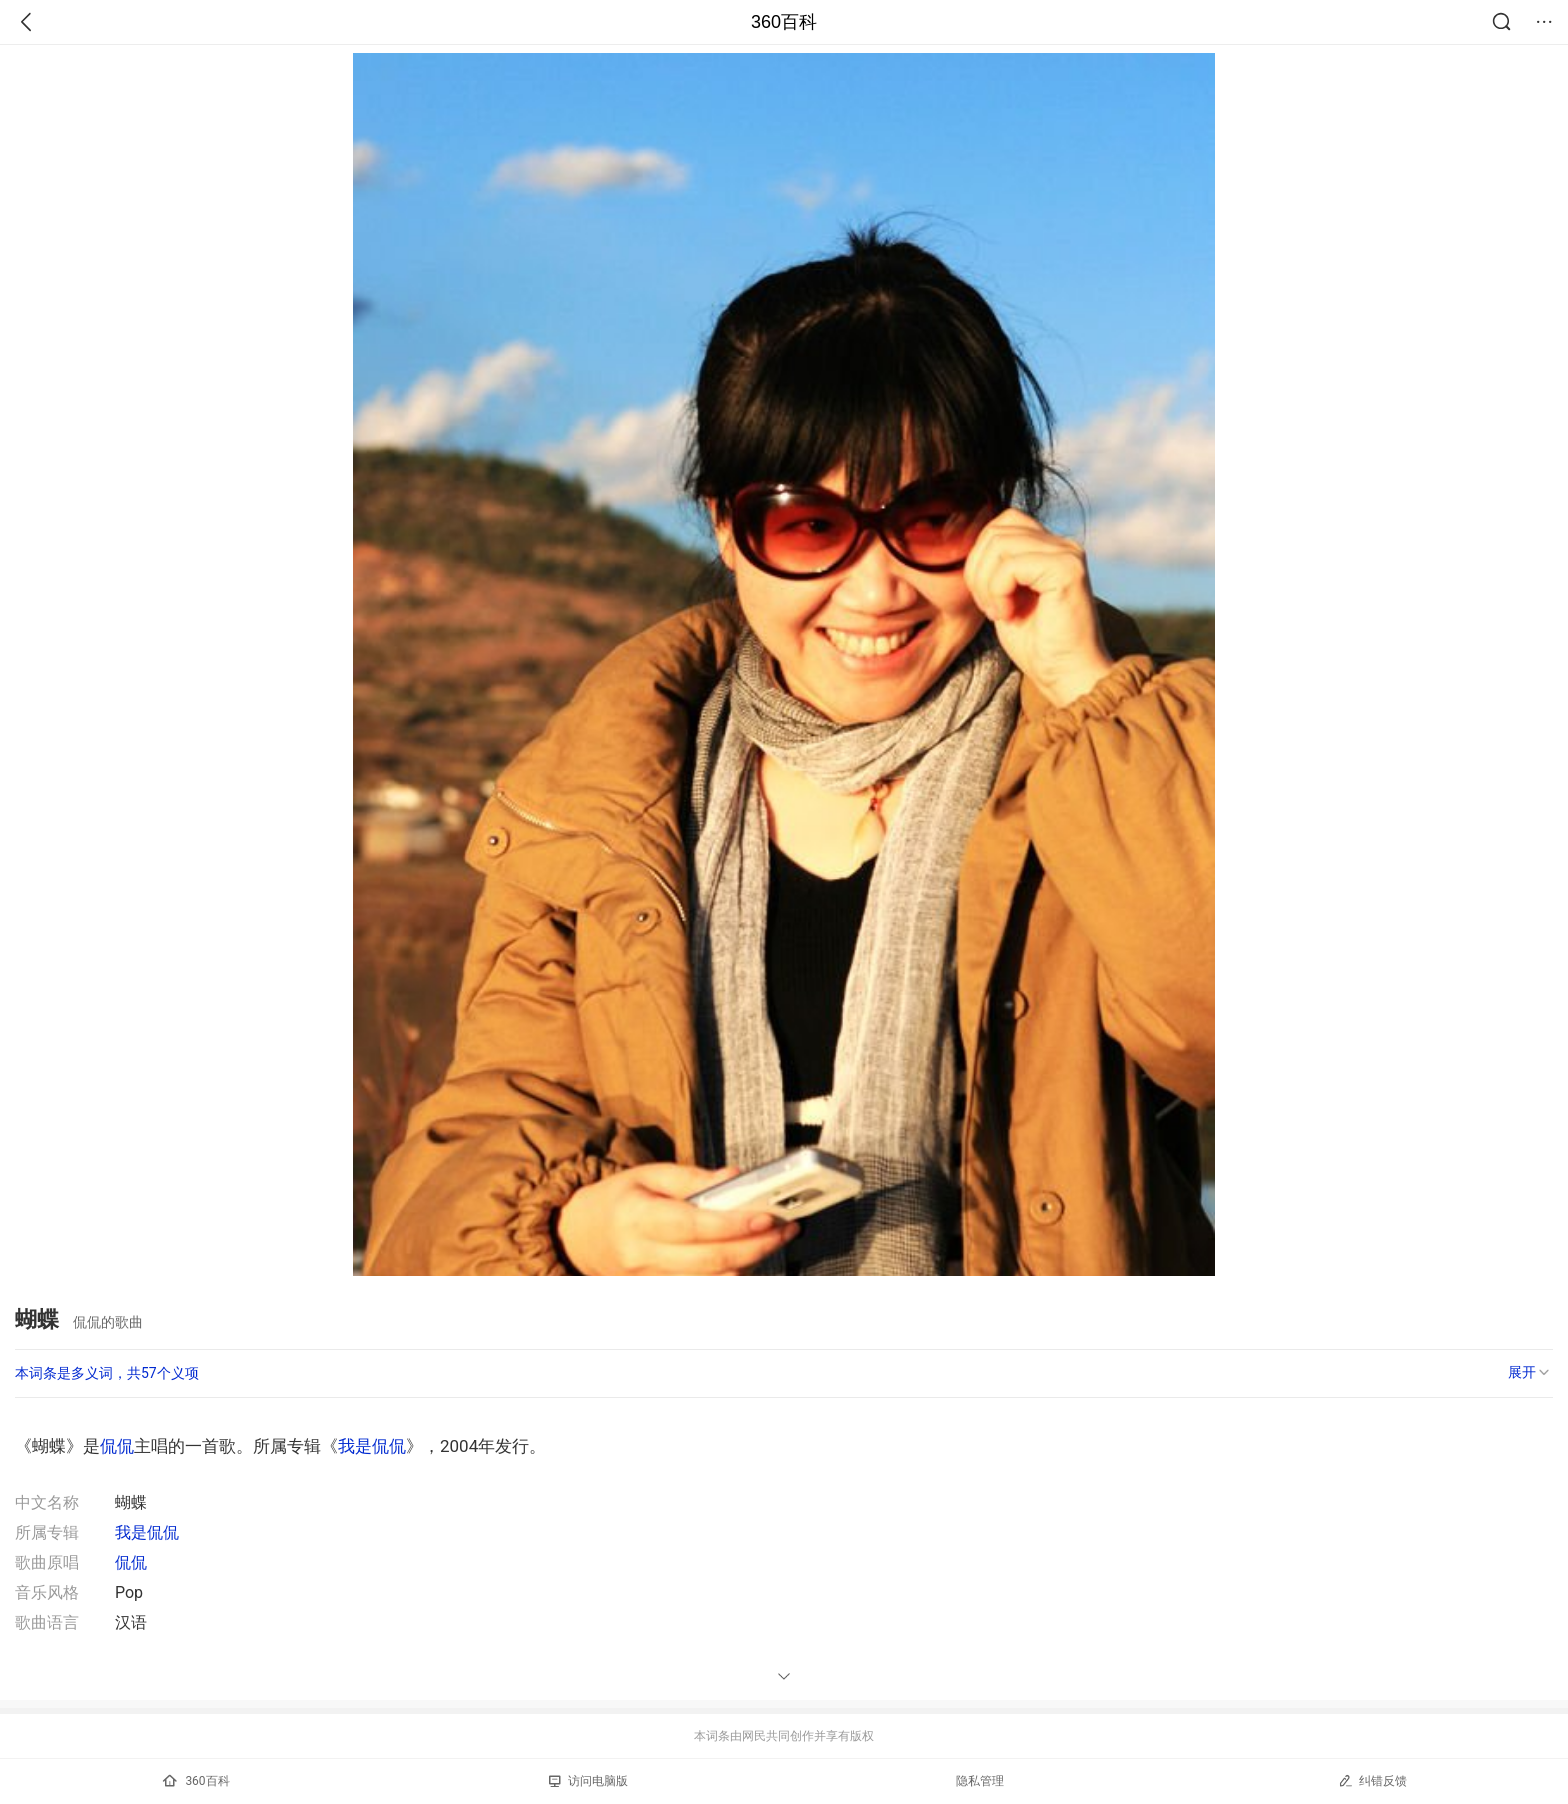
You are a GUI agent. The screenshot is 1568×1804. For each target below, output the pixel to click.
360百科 (784, 22)
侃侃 (117, 1446)
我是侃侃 (372, 1446)
